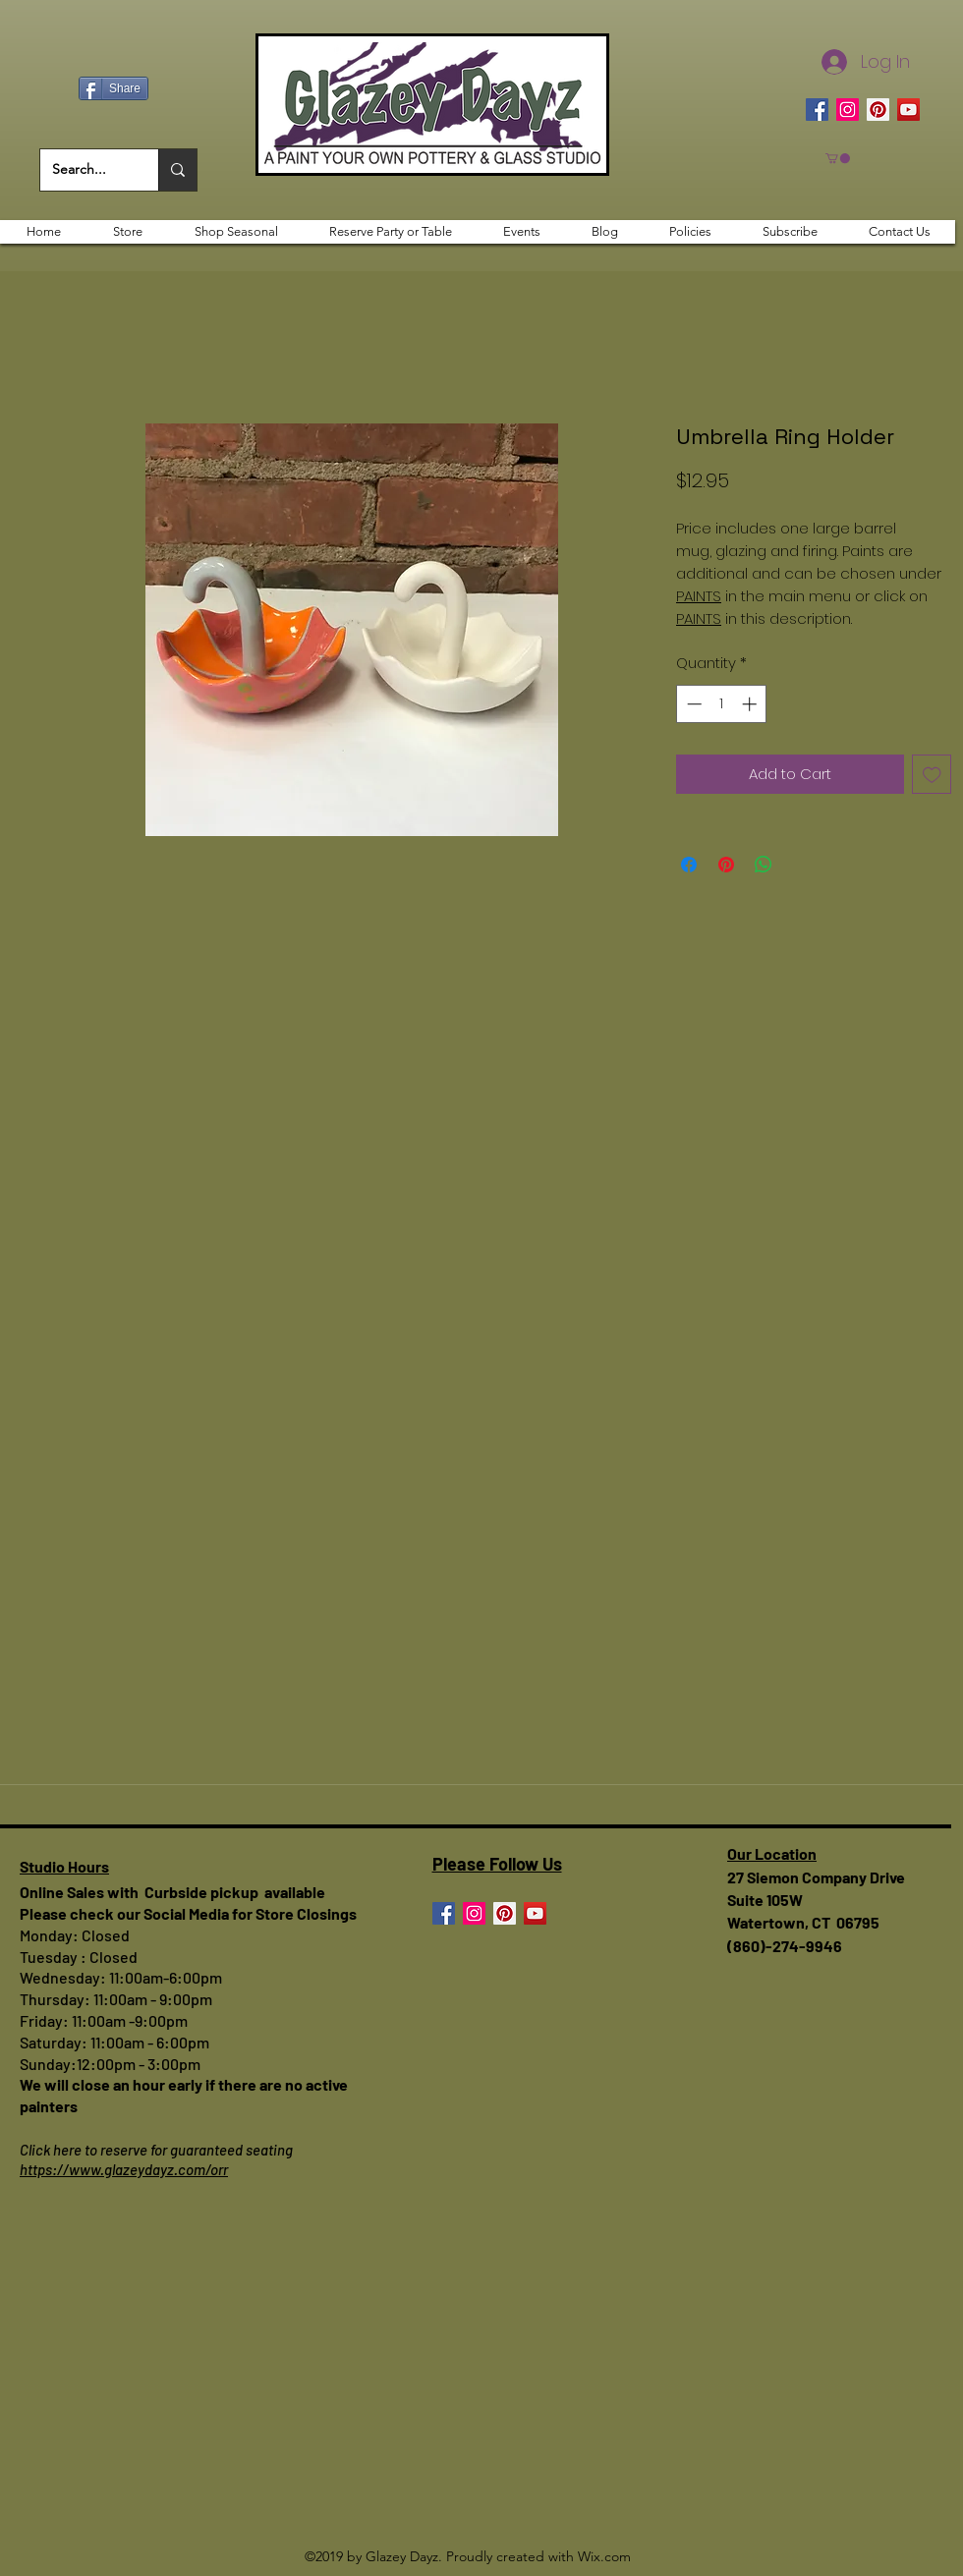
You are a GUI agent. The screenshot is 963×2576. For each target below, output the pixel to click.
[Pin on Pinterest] (726, 864)
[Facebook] (817, 109)
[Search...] (84, 170)
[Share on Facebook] (689, 864)
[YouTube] (908, 109)
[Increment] (751, 704)
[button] (837, 158)
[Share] (113, 88)
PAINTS (698, 596)
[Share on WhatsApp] (763, 864)
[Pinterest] (878, 109)
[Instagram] (847, 109)
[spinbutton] (722, 704)
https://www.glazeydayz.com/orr (124, 2169)
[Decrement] (692, 704)
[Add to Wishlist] (932, 775)
